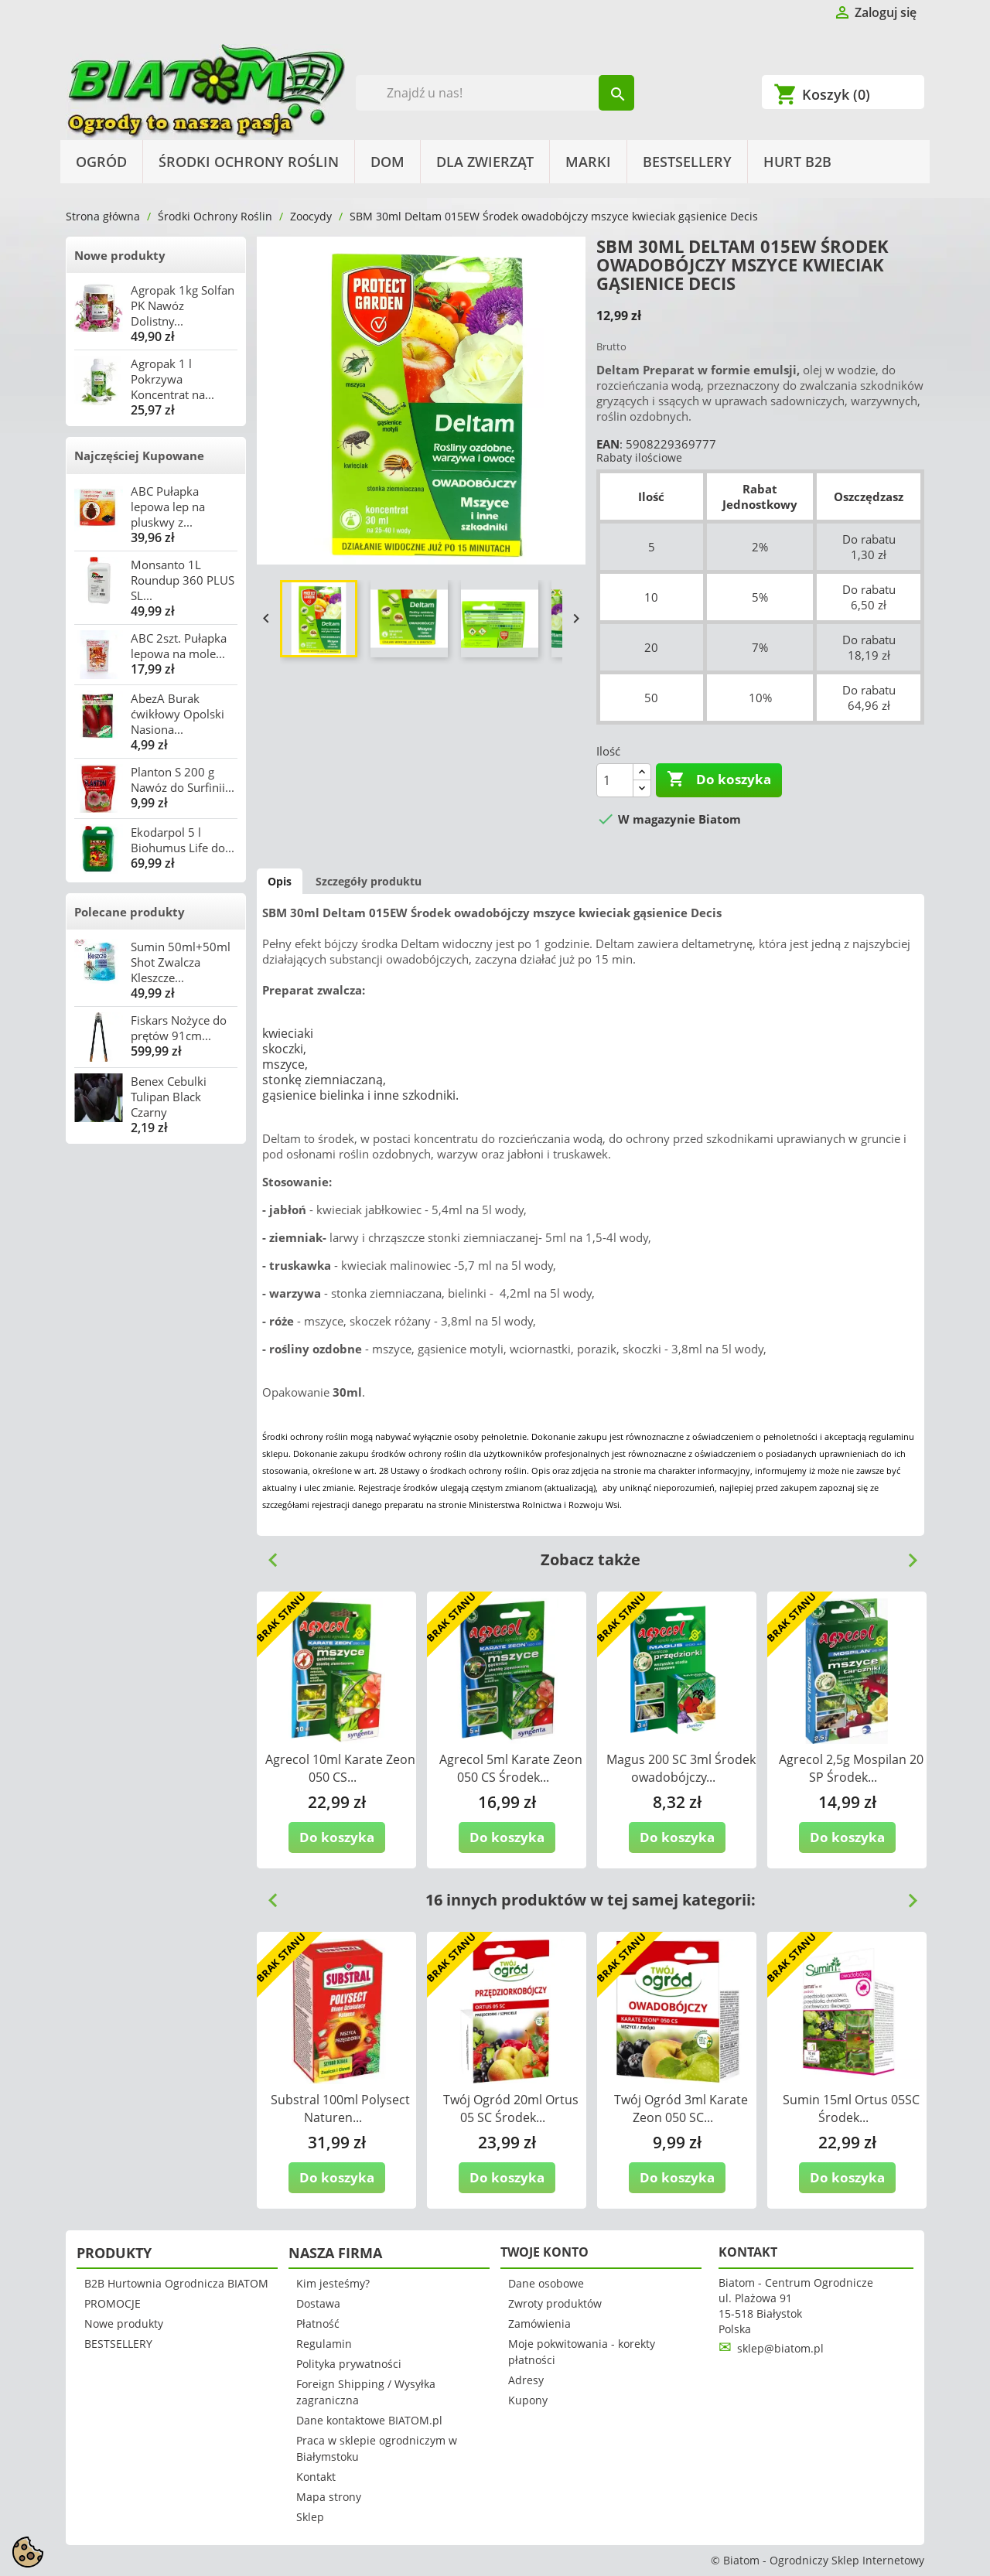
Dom (387, 161)
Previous (267, 1554)
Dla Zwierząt (485, 161)
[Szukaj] (495, 93)
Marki (588, 161)
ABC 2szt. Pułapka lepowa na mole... (179, 645)
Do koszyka (719, 779)
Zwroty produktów (555, 2303)
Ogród (101, 161)
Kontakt (316, 2476)
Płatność (318, 2323)
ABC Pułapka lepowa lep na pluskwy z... (168, 506)
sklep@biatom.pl (780, 2348)
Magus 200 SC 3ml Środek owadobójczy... (681, 1768)
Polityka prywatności (348, 2363)
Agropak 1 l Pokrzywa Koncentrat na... (172, 379)
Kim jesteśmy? (333, 2283)
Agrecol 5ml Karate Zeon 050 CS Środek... (510, 1768)
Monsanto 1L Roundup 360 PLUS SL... (182, 580)
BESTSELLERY (687, 161)
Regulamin (324, 2343)
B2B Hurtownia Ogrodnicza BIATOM (176, 2283)
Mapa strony (328, 2496)
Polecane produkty (129, 912)
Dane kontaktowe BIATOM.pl (369, 2420)
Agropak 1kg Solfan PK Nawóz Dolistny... (182, 305)
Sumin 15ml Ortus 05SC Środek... (851, 2108)
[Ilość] (614, 780)
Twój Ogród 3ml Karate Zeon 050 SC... (681, 2108)
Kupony (528, 2400)
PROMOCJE (112, 2303)
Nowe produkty (120, 255)
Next (906, 1554)
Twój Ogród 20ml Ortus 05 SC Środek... (511, 2108)
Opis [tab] (280, 881)
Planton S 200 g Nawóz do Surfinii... (182, 779)
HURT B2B (797, 161)
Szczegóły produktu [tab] (369, 881)
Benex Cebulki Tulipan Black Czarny (169, 1096)
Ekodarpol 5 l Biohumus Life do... (182, 839)
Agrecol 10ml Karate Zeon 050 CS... (340, 1768)
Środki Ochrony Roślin (249, 161)
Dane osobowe (546, 2283)
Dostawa (318, 2303)
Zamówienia (539, 2323)
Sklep (310, 2516)
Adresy (526, 2380)
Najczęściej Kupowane (139, 455)
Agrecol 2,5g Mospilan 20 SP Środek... (851, 1768)
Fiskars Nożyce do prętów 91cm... (179, 1027)
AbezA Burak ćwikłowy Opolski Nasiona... (177, 714)
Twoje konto (544, 2251)
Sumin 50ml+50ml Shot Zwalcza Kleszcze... (180, 962)
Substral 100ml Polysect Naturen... (340, 2108)
